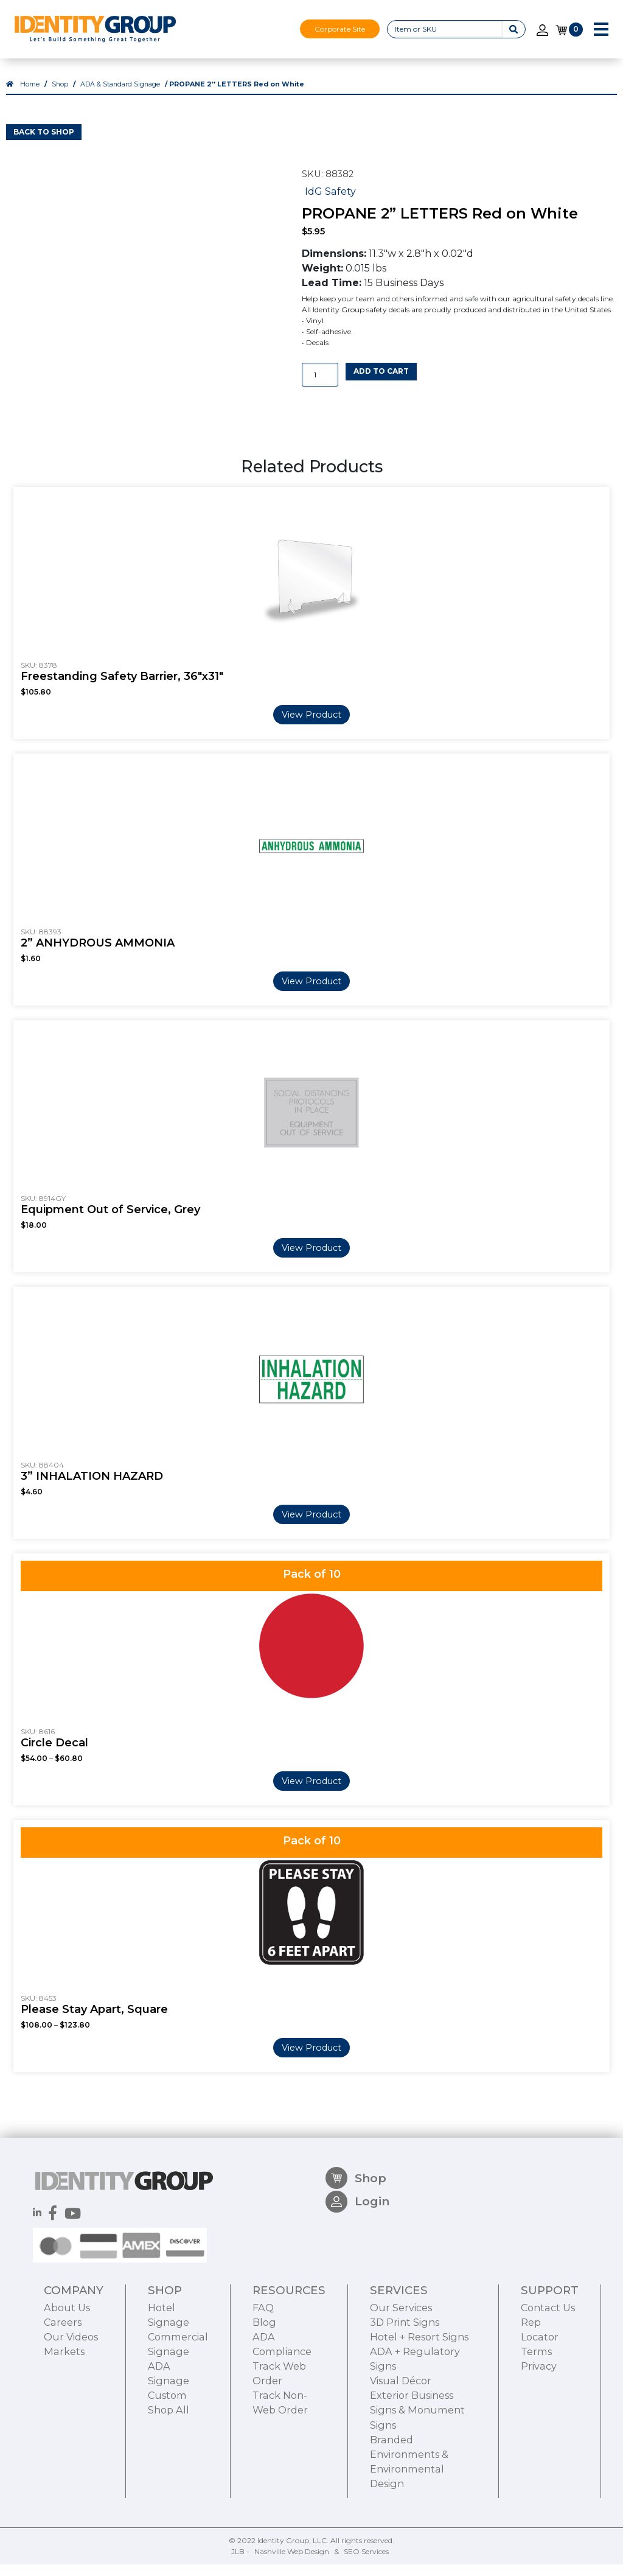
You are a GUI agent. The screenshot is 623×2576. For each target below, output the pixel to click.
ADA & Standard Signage (120, 96)
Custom (167, 2465)
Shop (60, 96)
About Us (67, 2377)
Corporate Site (340, 28)
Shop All (168, 2480)
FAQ (263, 2377)
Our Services (401, 2377)
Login (357, 2277)
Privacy (539, 2436)
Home (30, 96)
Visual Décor (400, 2451)
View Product (311, 726)
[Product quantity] (320, 386)
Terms (536, 2421)
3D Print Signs (404, 2392)
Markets (64, 2421)
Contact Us (548, 2377)
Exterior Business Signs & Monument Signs (417, 2480)
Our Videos (71, 2407)
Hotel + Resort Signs (419, 2407)
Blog (264, 2392)
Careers (63, 2392)
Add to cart (381, 382)
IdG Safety (330, 202)
